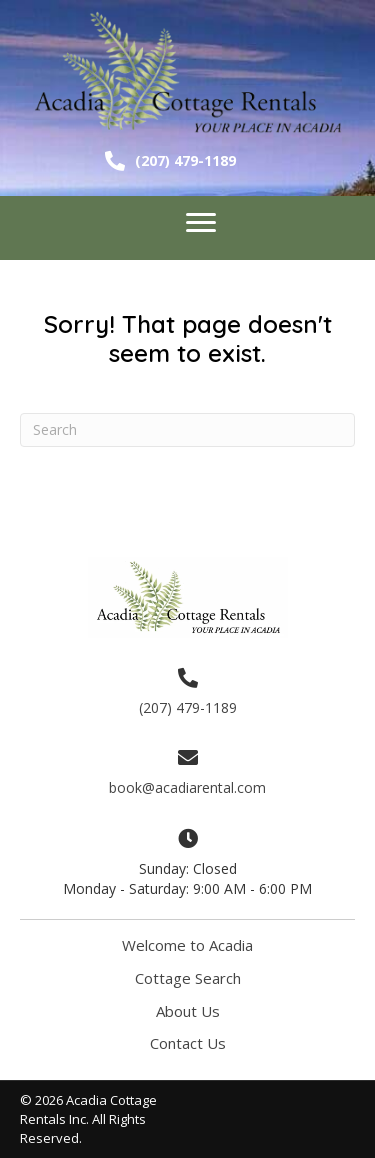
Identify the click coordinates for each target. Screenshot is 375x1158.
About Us (188, 1011)
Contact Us (188, 1043)
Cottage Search (188, 978)
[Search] (187, 430)
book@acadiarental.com (187, 787)
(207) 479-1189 (185, 160)
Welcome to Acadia (187, 945)
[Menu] (201, 223)
